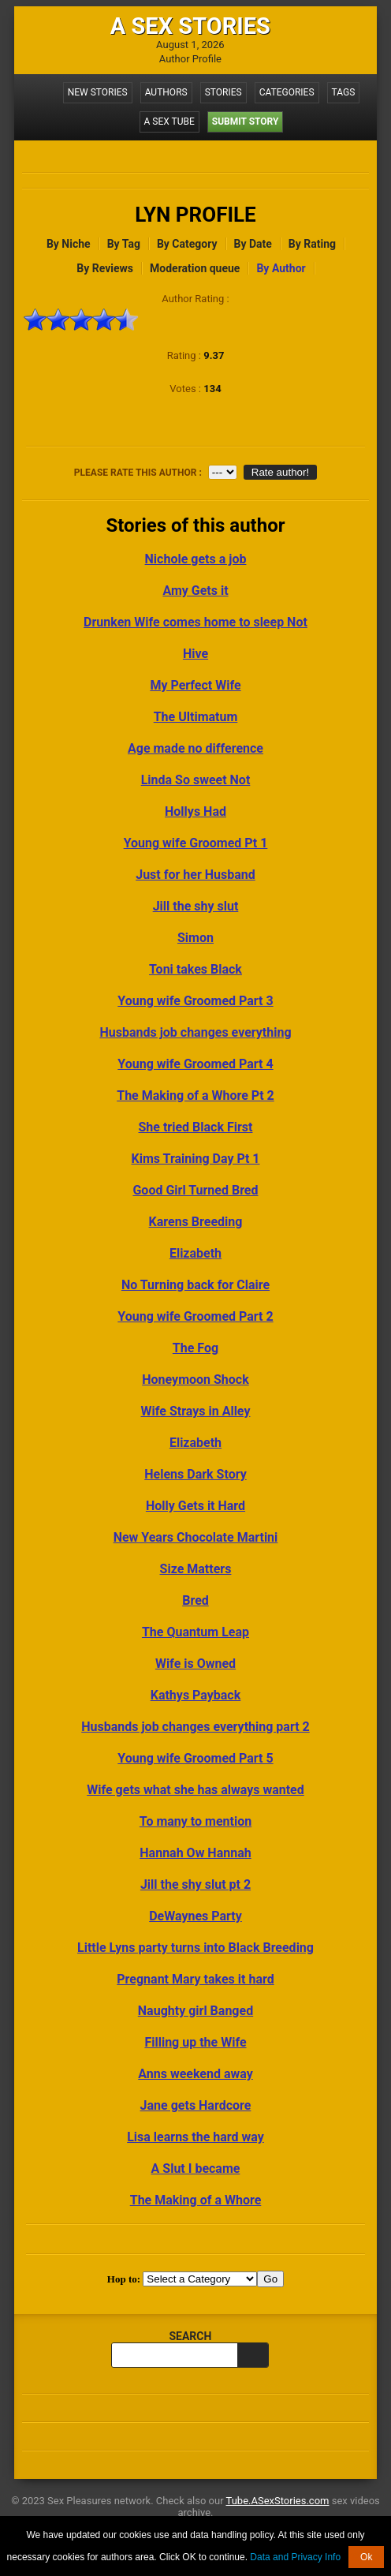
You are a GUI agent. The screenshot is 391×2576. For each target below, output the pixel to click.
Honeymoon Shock (195, 1379)
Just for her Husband (195, 874)
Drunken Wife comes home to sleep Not (195, 622)
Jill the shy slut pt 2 (195, 1884)
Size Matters (196, 1568)
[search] (253, 2355)
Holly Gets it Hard (195, 1505)
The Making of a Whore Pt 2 (195, 1095)
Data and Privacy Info (295, 2557)
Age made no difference (195, 748)
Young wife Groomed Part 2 (195, 1316)
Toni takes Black (195, 969)
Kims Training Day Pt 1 (196, 1158)
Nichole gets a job (196, 558)
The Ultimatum (196, 716)
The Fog (195, 1347)
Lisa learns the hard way (195, 2136)
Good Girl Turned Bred (195, 1190)
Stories (223, 92)
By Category (187, 243)
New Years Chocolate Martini (196, 1537)
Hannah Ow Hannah (195, 1852)
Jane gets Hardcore (195, 2105)
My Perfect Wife (195, 685)
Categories (287, 92)
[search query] (174, 2355)
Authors (166, 92)
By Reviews (104, 268)
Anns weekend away (195, 2073)
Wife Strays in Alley (196, 1411)
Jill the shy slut (196, 906)
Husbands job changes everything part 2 (195, 1726)
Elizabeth (195, 1253)
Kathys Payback (196, 1695)
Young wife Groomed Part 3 (195, 1000)
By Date (253, 243)
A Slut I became (195, 2168)
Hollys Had (195, 811)
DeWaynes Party (195, 1916)
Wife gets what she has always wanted (195, 1789)
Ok (366, 2557)
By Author (280, 268)
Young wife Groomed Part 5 (195, 1758)
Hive (195, 653)
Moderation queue (195, 268)
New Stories (98, 92)
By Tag (123, 243)
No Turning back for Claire (195, 1284)
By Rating (312, 243)
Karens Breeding (196, 1221)
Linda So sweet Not (196, 779)
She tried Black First (196, 1127)
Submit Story (245, 121)
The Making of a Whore (196, 2200)
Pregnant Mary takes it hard (195, 1979)
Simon (195, 937)
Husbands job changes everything (195, 1032)
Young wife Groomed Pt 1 (196, 843)
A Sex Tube (169, 121)
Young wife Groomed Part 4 (195, 1063)
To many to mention (195, 1821)
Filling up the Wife (195, 2042)
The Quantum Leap (195, 1631)
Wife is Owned (195, 1663)
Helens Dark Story (195, 1474)
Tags (344, 92)
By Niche (69, 243)
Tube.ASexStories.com (278, 2501)
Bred (195, 1600)
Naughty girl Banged (195, 2010)
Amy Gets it (195, 590)
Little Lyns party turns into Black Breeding (195, 1947)
